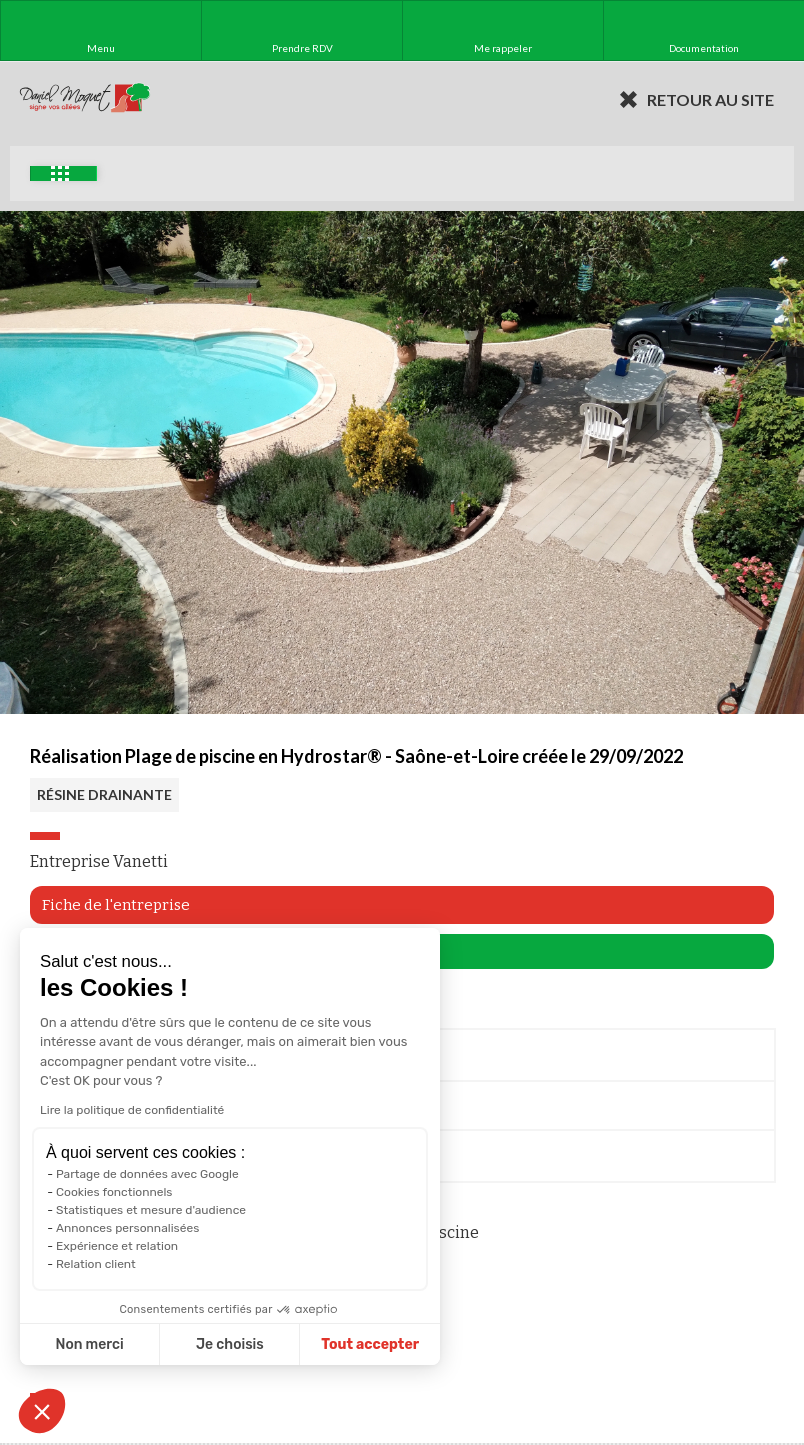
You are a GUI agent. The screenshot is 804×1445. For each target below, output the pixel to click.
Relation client (96, 1264)
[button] (42, 1411)
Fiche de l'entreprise (116, 905)
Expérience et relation (117, 1246)
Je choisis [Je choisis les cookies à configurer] (230, 1344)
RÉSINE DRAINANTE (104, 794)
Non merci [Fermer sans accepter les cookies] (89, 1344)
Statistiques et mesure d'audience (151, 1210)
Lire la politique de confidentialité (132, 1110)
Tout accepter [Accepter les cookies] (370, 1344)
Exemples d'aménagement (60, 173)
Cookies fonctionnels (114, 1192)
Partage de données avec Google (147, 1174)
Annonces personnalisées (127, 1228)
